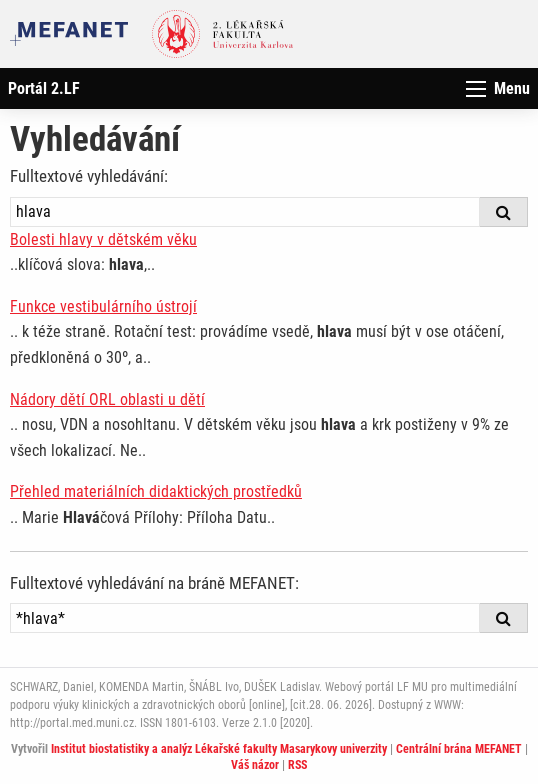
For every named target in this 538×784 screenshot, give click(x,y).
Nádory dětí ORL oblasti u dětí (107, 399)
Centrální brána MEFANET (459, 749)
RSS (297, 765)
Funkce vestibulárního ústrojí (103, 306)
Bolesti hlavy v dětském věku (103, 239)
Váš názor (255, 765)
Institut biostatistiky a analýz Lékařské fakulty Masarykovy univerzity (219, 749)
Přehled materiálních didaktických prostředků (156, 491)
